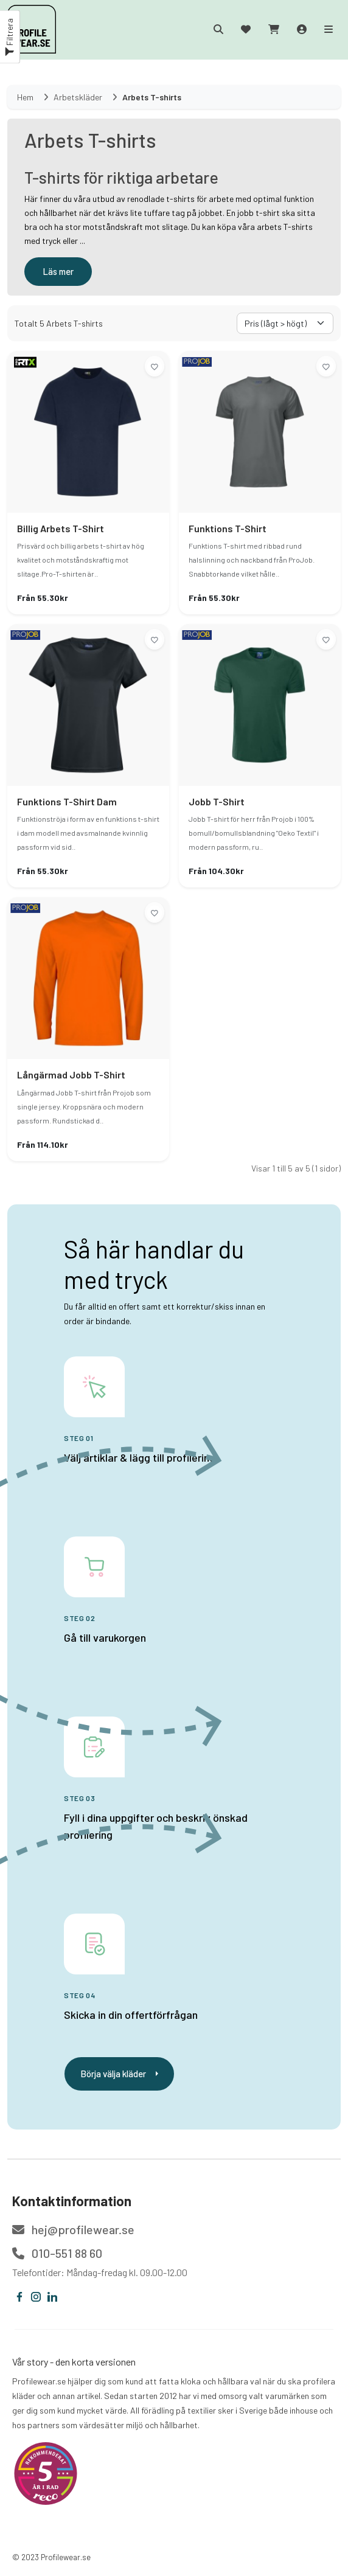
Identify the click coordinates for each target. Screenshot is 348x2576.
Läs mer (58, 271)
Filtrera (9, 37)
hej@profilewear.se (73, 2229)
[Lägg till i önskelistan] (154, 366)
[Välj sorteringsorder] (285, 323)
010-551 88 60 (57, 2253)
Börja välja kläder (119, 2073)
